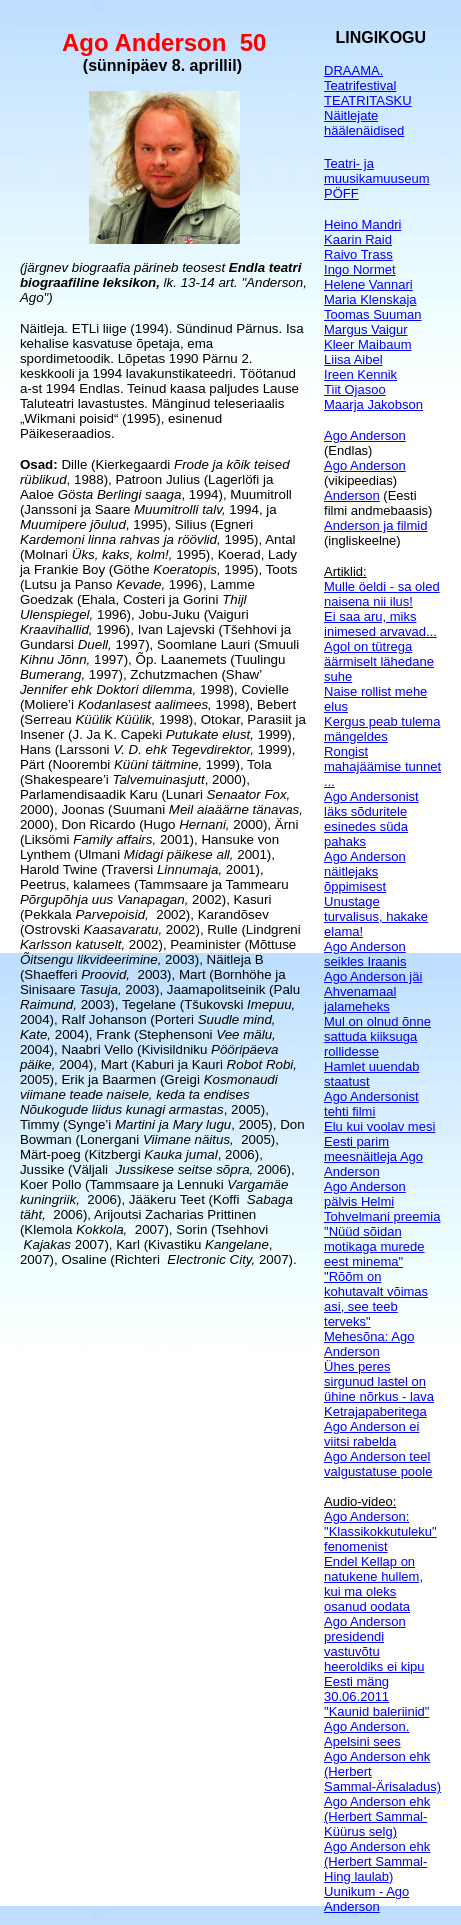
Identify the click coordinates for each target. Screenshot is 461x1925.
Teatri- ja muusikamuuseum (377, 171)
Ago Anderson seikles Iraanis (365, 954)
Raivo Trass (358, 254)
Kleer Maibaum (367, 344)
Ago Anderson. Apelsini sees (366, 1734)
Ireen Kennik (360, 374)
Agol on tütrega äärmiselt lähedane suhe (379, 661)
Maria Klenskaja (370, 299)
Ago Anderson (365, 435)
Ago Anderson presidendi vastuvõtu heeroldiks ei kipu (374, 1644)
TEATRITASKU (368, 100)
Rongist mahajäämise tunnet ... (382, 766)
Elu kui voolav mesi (379, 1126)
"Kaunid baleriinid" (376, 1711)
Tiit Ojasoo (355, 389)
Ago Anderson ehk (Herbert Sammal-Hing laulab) (377, 1861)
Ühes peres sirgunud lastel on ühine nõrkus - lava (379, 1381)
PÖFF (341, 193)
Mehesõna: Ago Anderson (369, 1344)
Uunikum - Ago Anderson (366, 1899)
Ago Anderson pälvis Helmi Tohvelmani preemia (382, 1201)
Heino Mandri (362, 224)
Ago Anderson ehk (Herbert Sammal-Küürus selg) (377, 1816)
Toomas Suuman (373, 314)
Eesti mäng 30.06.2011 (356, 1689)
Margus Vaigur (366, 329)
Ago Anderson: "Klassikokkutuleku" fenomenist (380, 1531)
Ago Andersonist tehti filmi (371, 1104)
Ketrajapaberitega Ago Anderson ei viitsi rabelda (375, 1426)
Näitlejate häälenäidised (364, 123)
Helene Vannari (368, 284)
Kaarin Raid (358, 239)
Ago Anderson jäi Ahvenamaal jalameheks (373, 991)
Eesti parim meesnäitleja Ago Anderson (373, 1156)
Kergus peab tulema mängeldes (382, 729)
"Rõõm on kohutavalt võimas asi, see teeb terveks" (376, 1299)
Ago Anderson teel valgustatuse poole (378, 1464)
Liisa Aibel (353, 359)
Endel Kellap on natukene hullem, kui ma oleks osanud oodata (373, 1584)
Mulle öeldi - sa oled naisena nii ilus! (382, 594)
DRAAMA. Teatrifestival (360, 78)
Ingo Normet (360, 269)
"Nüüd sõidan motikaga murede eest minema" (374, 1246)
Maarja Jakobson (373, 404)
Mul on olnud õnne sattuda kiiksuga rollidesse (377, 1036)
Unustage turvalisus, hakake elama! (376, 916)
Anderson (352, 495)
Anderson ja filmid (375, 525)
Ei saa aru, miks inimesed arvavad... (380, 624)
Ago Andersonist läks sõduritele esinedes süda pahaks (371, 819)
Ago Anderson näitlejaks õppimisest (365, 871)
